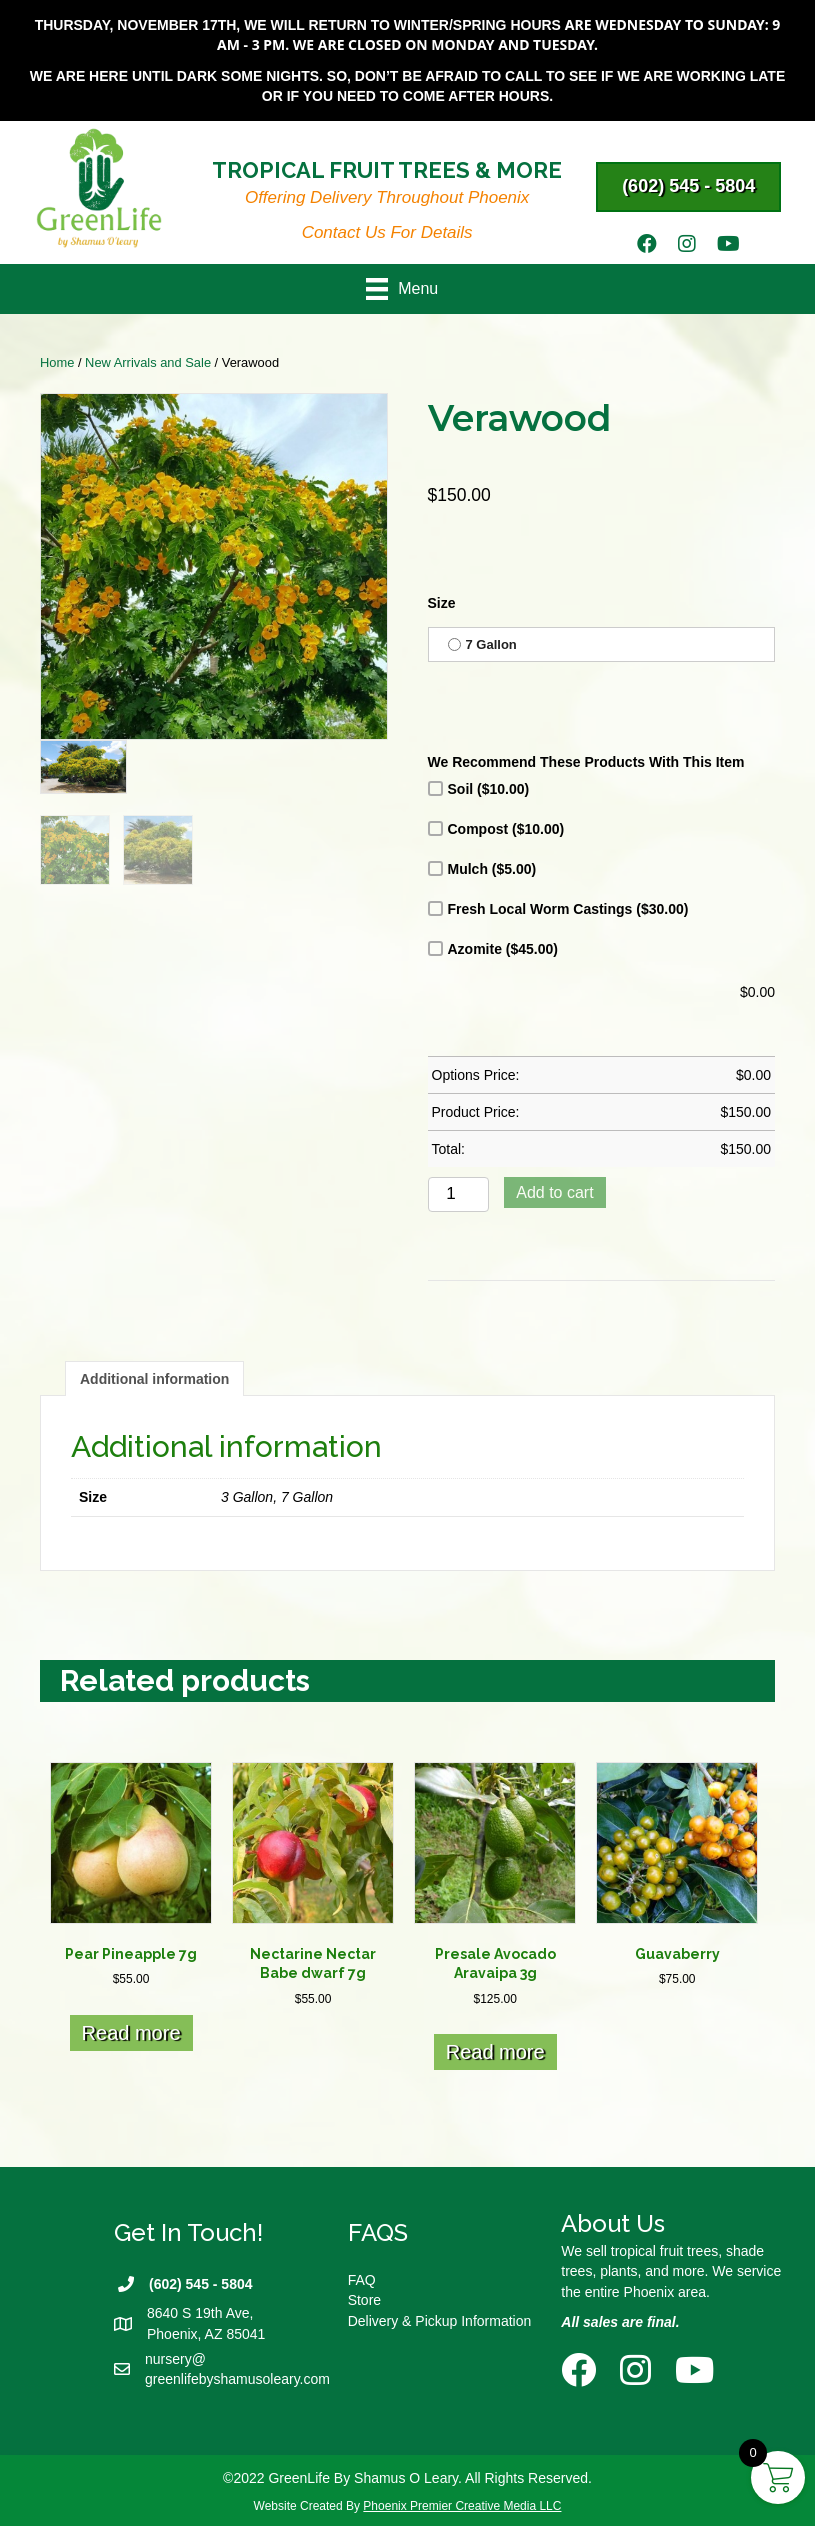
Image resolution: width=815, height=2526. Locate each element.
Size (442, 603)
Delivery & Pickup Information (440, 2321)
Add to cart (554, 1192)
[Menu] (407, 289)
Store (364, 2300)
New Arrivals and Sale (148, 362)
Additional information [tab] (154, 1379)
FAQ (362, 2280)
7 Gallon (482, 644)
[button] (688, 187)
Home (57, 362)
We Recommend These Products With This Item (586, 762)
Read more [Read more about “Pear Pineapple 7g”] (131, 2033)
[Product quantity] (459, 1194)
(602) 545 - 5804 (201, 2284)
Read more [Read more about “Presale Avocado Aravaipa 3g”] (495, 2052)
